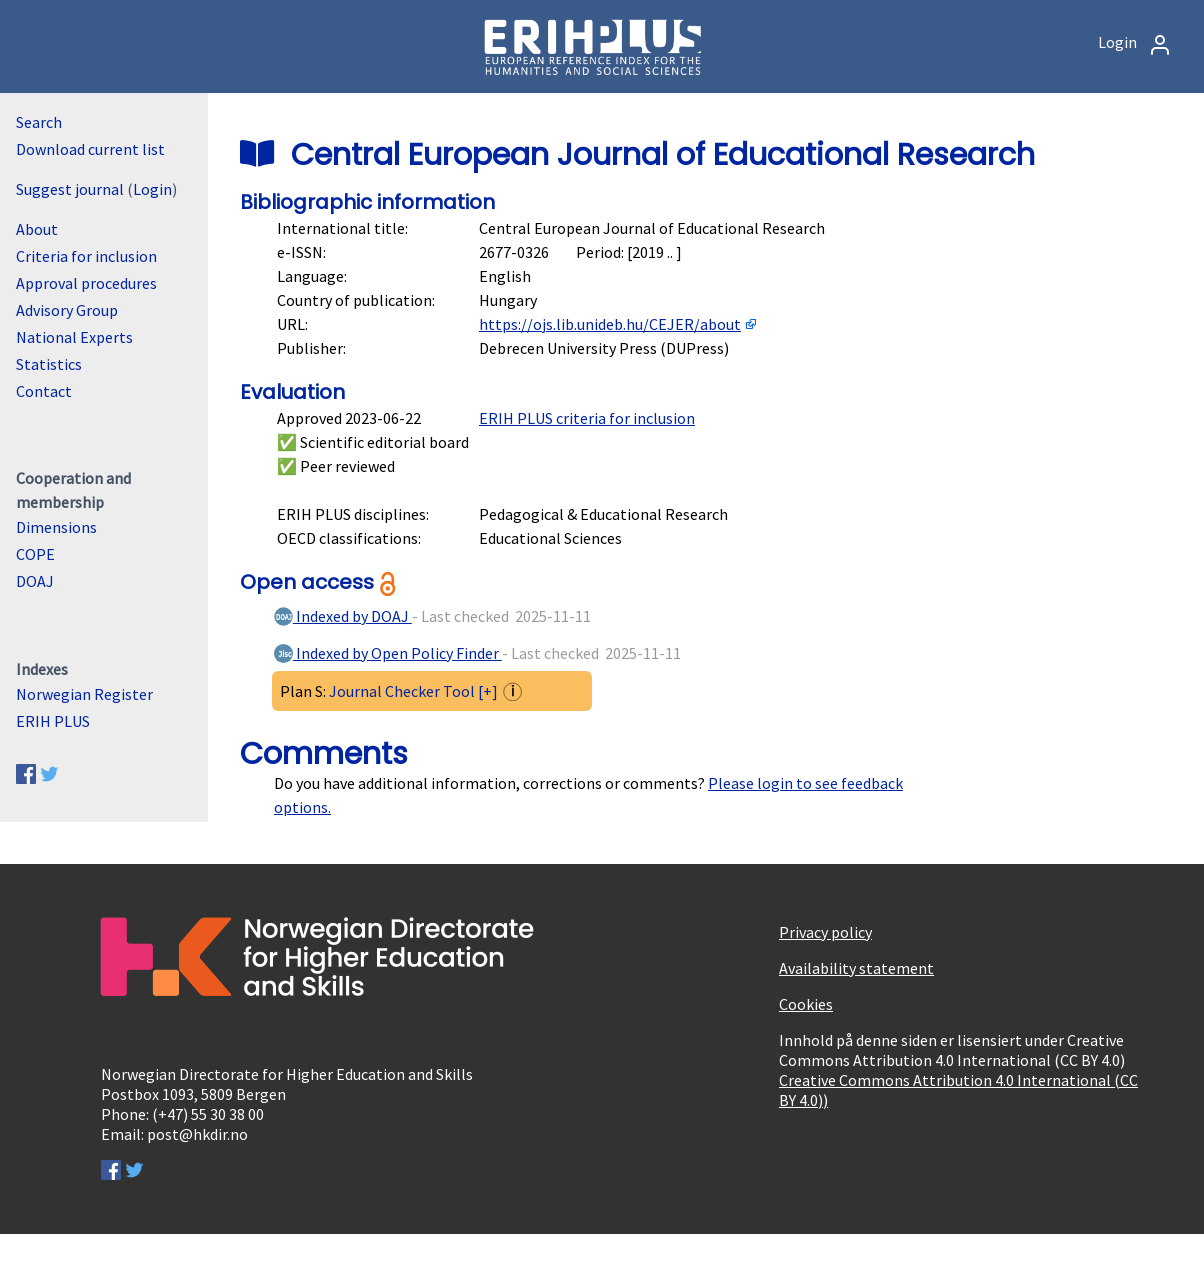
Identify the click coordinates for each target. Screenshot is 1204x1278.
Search (39, 122)
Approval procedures (86, 283)
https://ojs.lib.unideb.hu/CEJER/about (610, 324)
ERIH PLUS (53, 721)
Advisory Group (67, 310)
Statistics (49, 364)
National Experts (74, 337)
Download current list (90, 149)
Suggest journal (70, 189)
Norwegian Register (84, 694)
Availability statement (856, 968)
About (37, 229)
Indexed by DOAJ (342, 616)
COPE (35, 554)
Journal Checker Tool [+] (413, 691)
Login (1135, 42)
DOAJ (35, 581)
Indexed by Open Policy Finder (387, 653)
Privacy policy (825, 932)
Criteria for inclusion (86, 256)
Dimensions (56, 527)
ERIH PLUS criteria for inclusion (587, 418)
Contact (44, 391)
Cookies (806, 1004)
